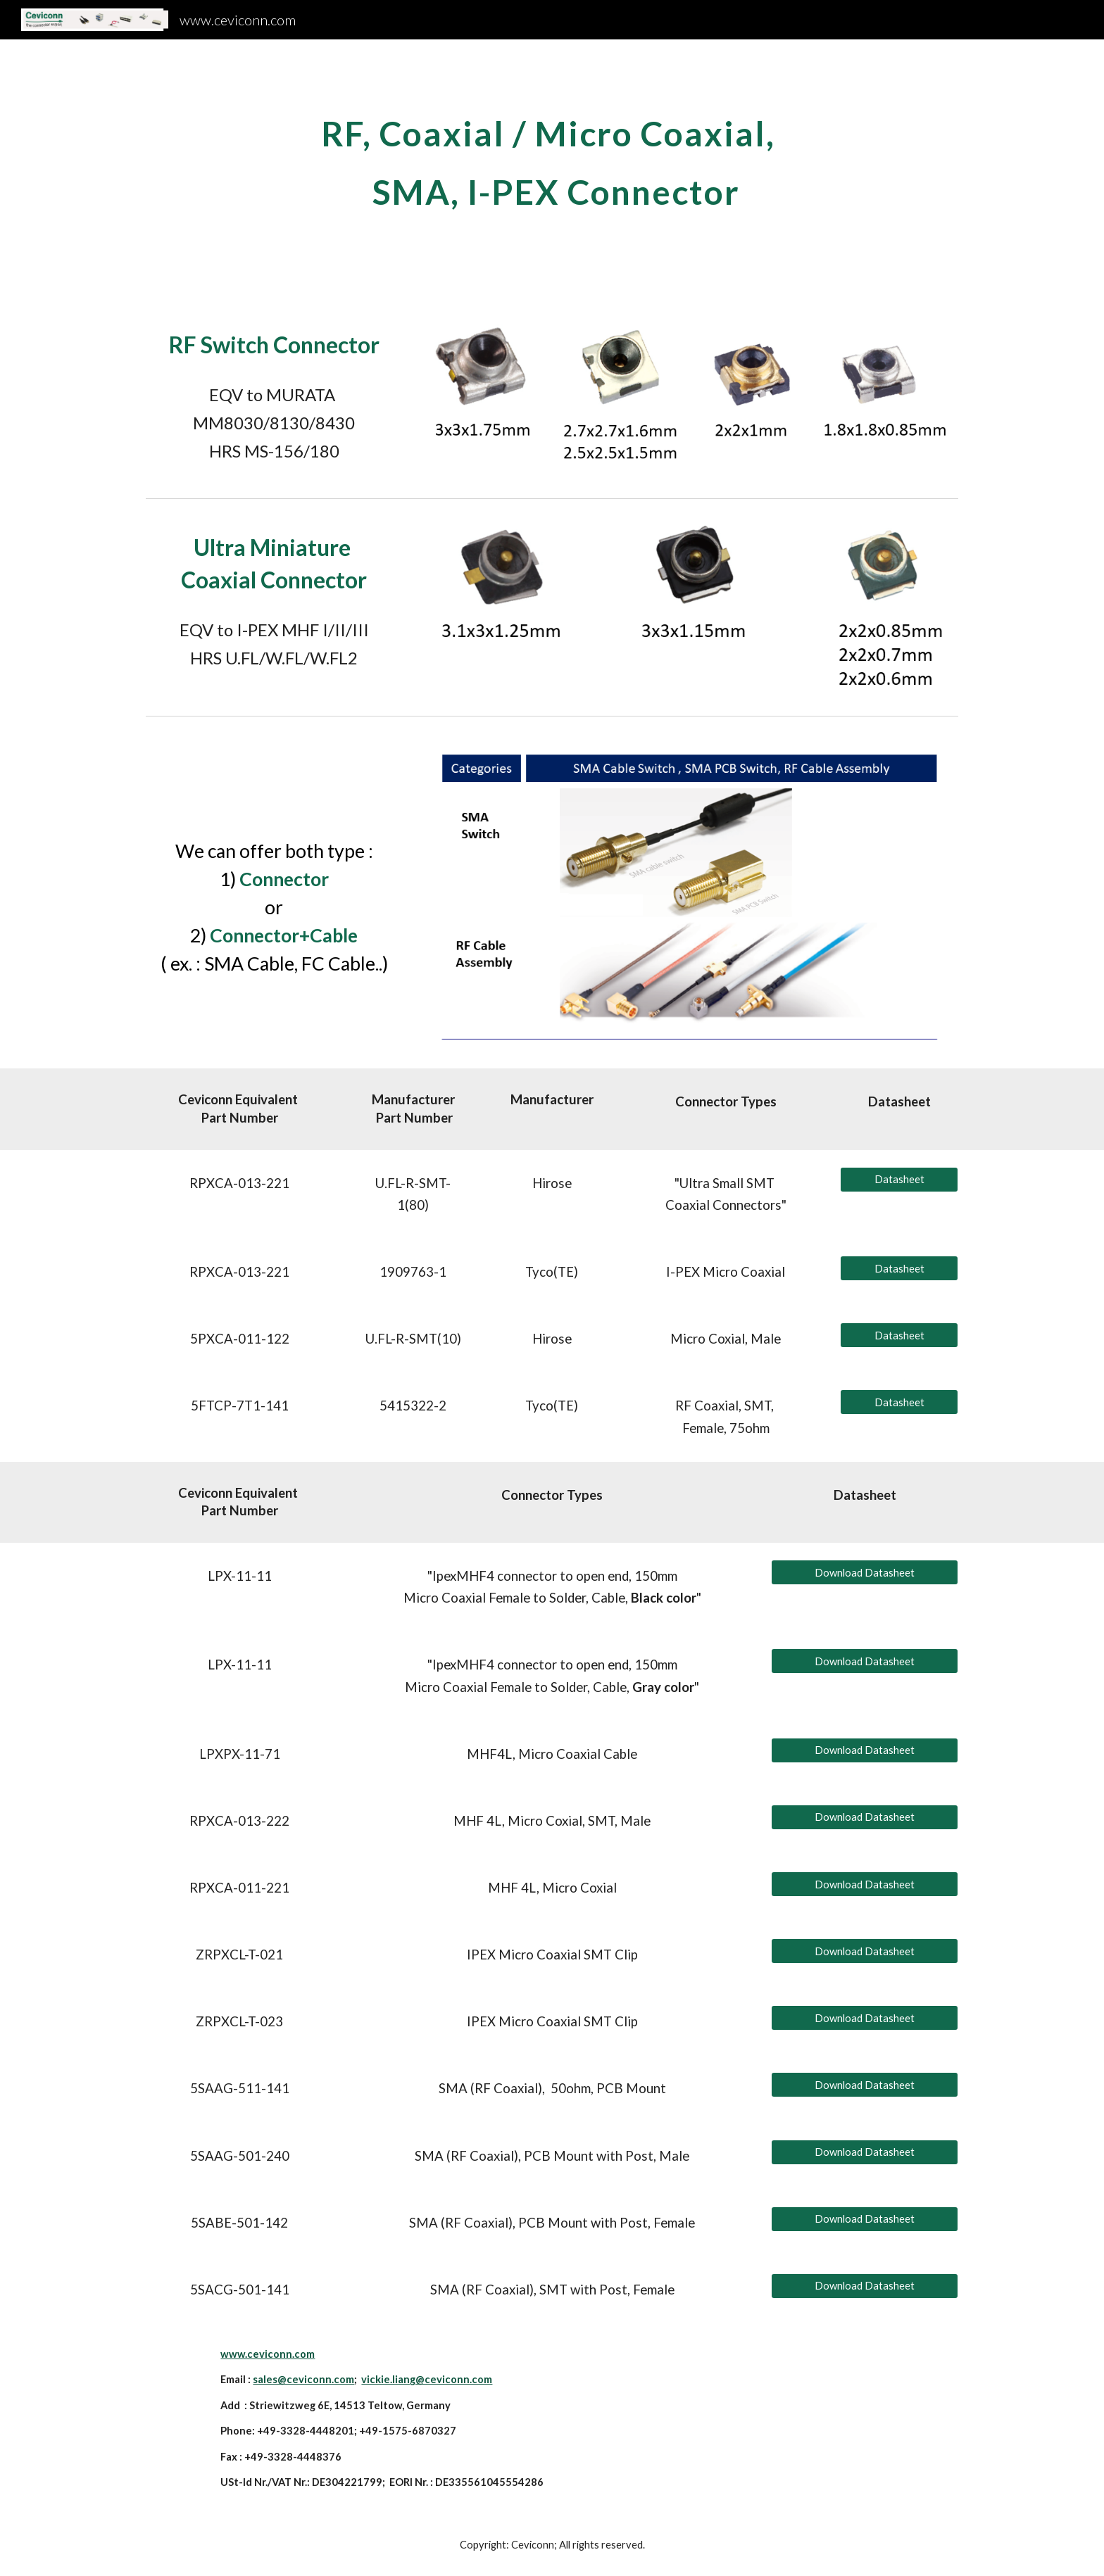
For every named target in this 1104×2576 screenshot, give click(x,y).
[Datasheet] (899, 1179)
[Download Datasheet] (865, 1572)
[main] (552, 171)
